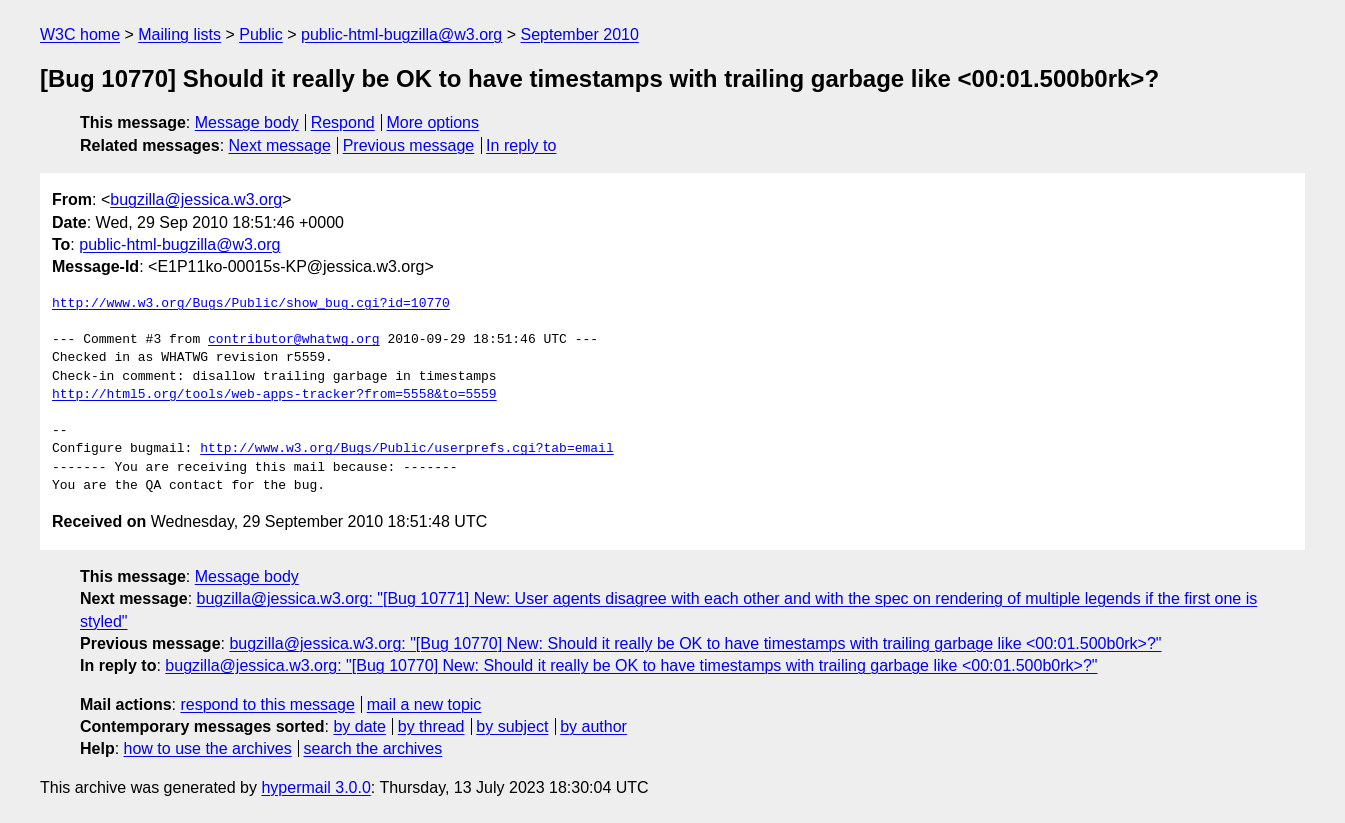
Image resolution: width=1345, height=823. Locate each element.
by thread (431, 726)
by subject (512, 726)
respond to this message (267, 704)
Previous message (409, 145)
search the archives (373, 748)
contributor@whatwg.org (294, 340)
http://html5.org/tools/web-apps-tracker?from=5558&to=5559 (274, 395)
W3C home (80, 34)
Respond (343, 122)
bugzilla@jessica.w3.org (196, 199)
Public (261, 34)
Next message (280, 145)
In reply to (521, 145)
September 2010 (580, 34)
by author (593, 726)
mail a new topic (424, 704)
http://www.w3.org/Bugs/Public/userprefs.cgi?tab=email (406, 449)
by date (359, 726)
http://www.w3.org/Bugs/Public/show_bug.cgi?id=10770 (251, 304)
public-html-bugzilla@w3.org (401, 34)
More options (433, 122)
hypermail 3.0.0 (315, 787)
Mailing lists (179, 34)
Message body (247, 122)
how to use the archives (208, 748)
